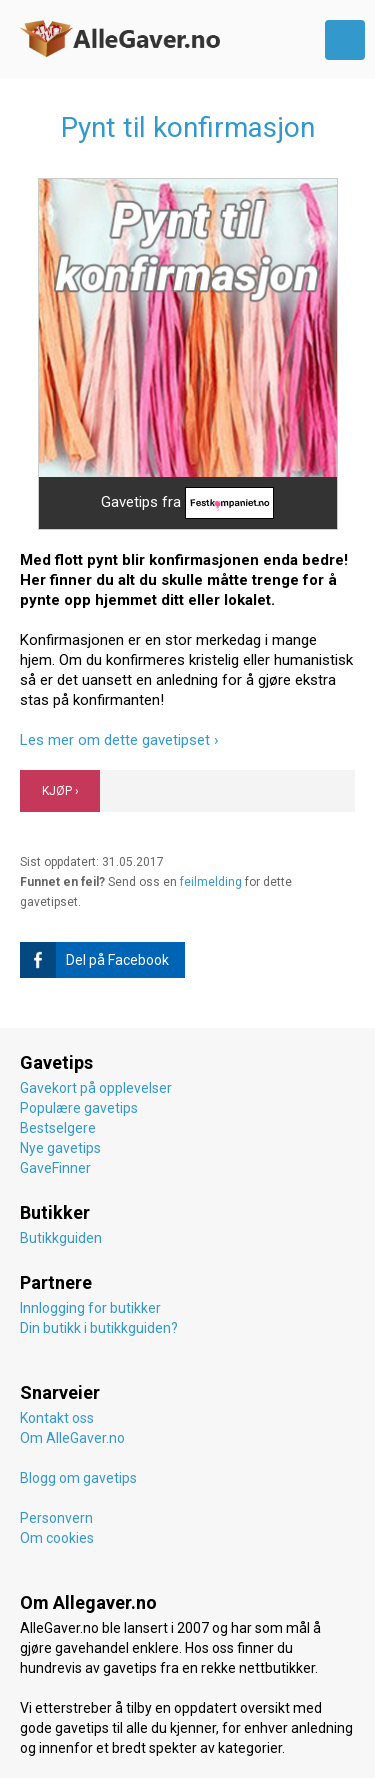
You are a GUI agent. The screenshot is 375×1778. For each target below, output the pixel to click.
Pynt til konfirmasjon (188, 127)
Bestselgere (58, 1128)
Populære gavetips (79, 1108)
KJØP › (60, 791)
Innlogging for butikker (90, 1308)
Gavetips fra (187, 503)
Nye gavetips (60, 1148)
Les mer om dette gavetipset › (119, 740)
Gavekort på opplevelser (96, 1088)
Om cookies (57, 1538)
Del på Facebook (94, 960)
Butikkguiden (61, 1238)
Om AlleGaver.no (72, 1438)
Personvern (56, 1518)
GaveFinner (55, 1168)
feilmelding (211, 882)
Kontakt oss (57, 1418)
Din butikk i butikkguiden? (99, 1328)
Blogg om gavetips (78, 1478)
